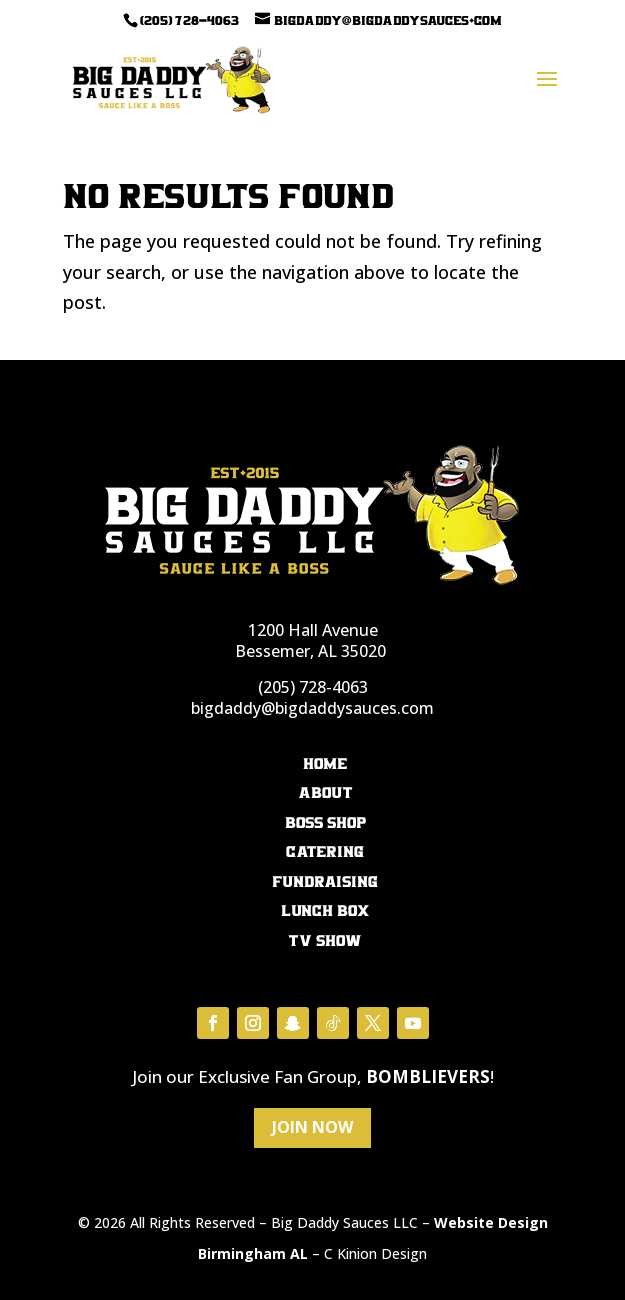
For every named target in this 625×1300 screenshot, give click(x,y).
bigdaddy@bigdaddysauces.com (312, 708)
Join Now (312, 1127)
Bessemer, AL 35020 (310, 651)
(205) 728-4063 (313, 687)
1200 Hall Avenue (313, 630)
